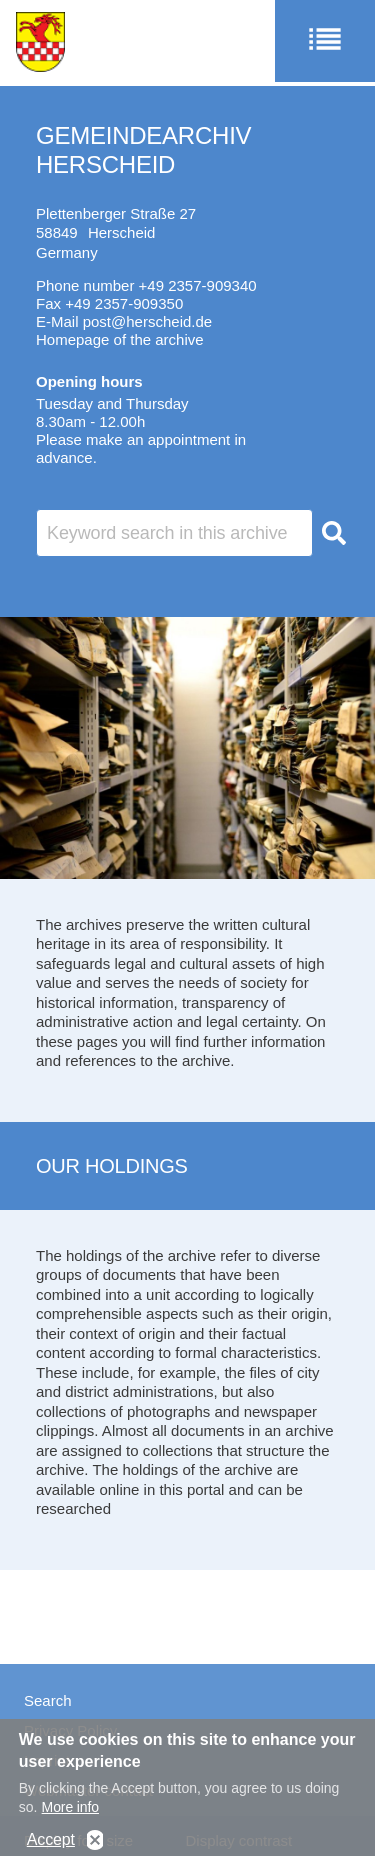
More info (70, 1812)
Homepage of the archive (120, 339)
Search (48, 1700)
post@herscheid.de (147, 321)
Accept (51, 1844)
